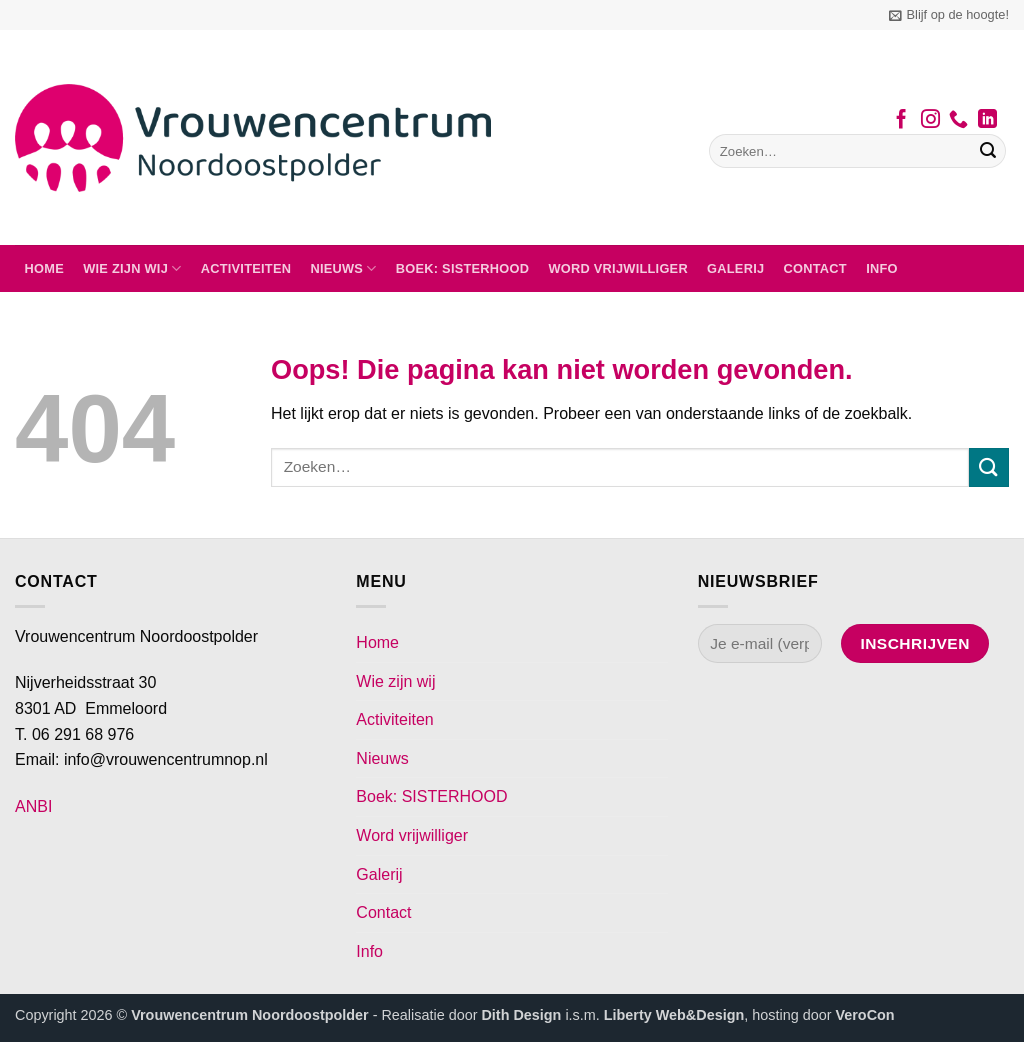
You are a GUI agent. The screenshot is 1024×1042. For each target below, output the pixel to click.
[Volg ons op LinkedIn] (987, 121)
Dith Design (521, 1015)
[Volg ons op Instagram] (930, 121)
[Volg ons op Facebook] (901, 121)
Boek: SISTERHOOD (463, 268)
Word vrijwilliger (617, 268)
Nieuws (343, 268)
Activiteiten (246, 268)
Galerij (735, 268)
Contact (815, 268)
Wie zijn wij (132, 268)
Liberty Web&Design (674, 1015)
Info (882, 268)
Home (44, 268)
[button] (949, 15)
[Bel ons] (958, 121)
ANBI (33, 806)
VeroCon (864, 1015)
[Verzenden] (988, 151)
